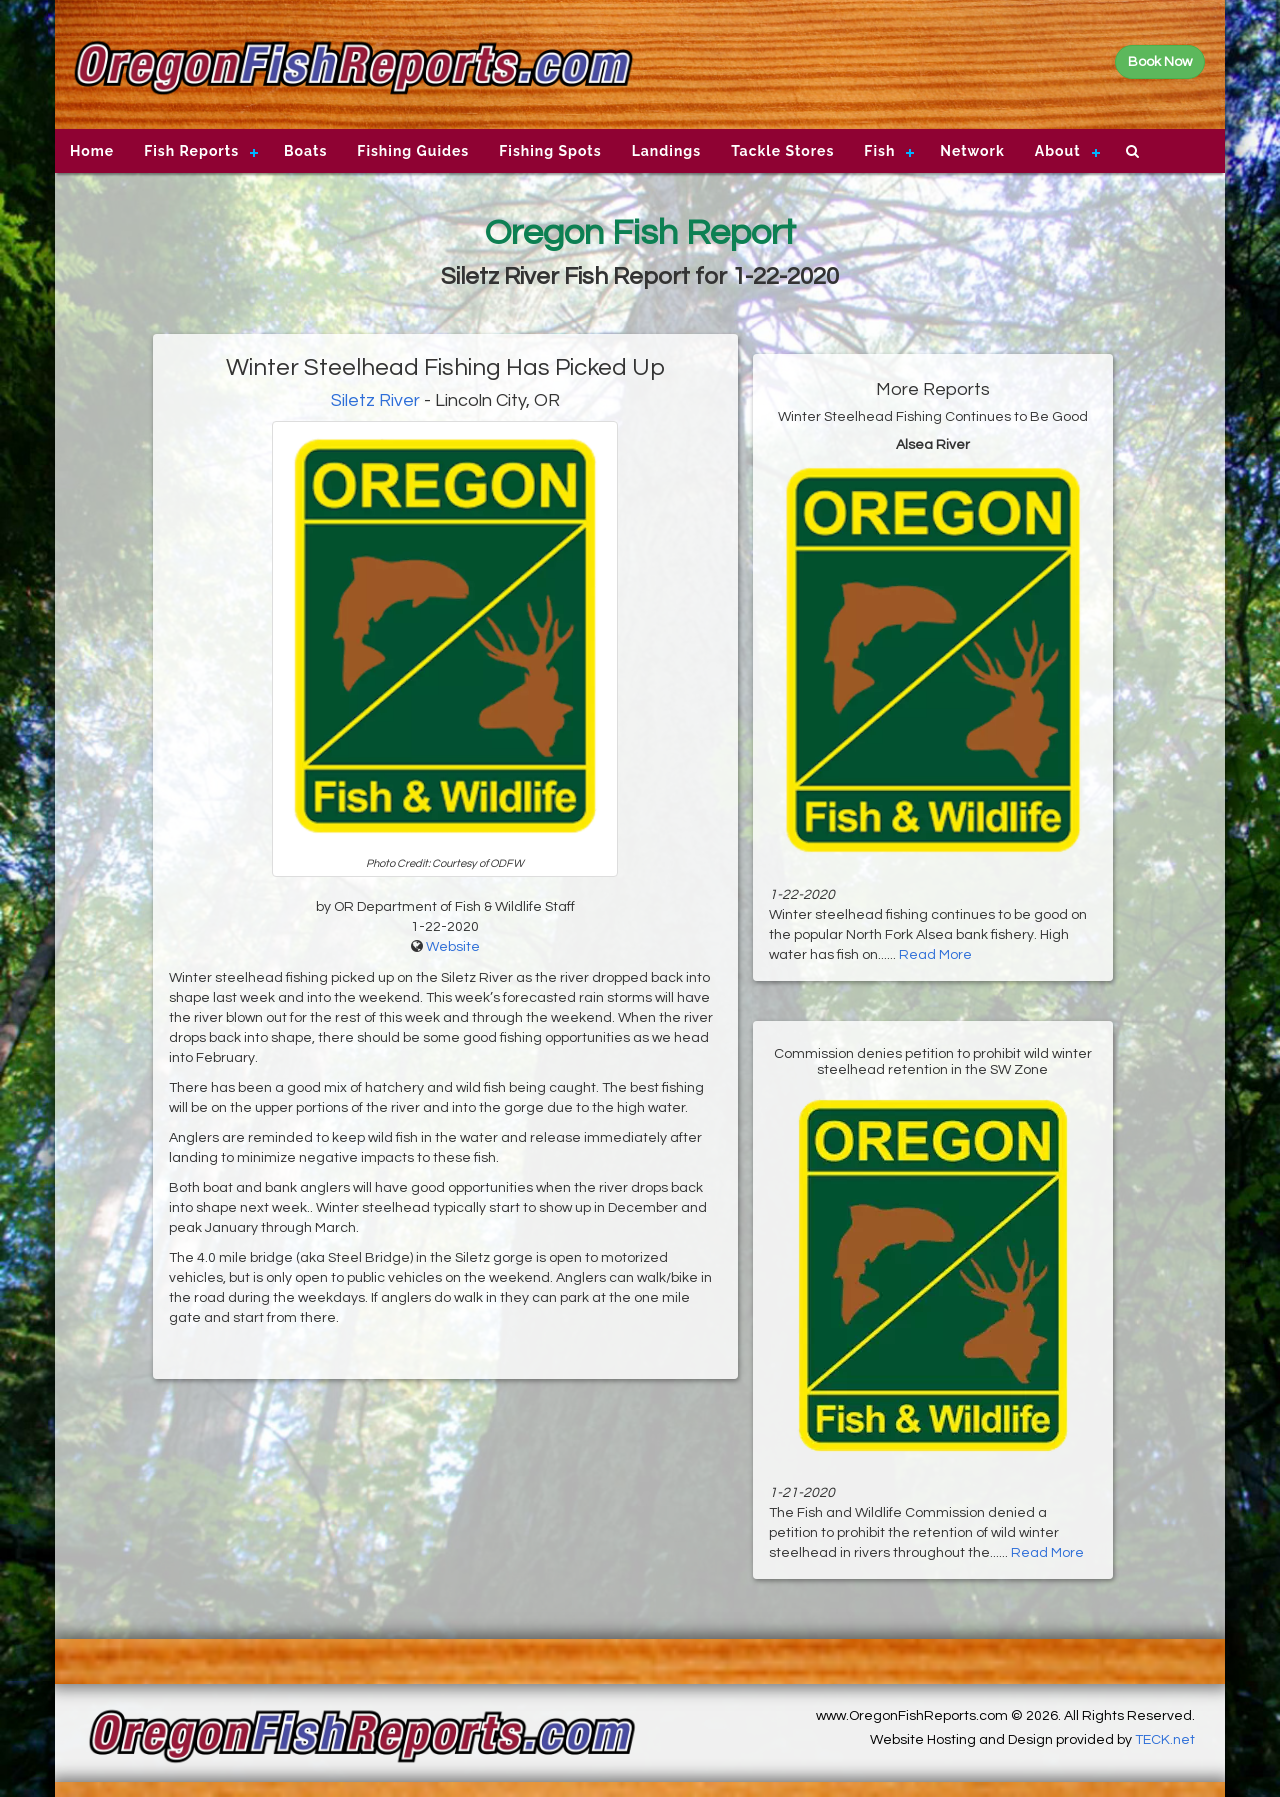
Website (453, 947)
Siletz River (375, 400)
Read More (935, 955)
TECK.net (1165, 1740)
